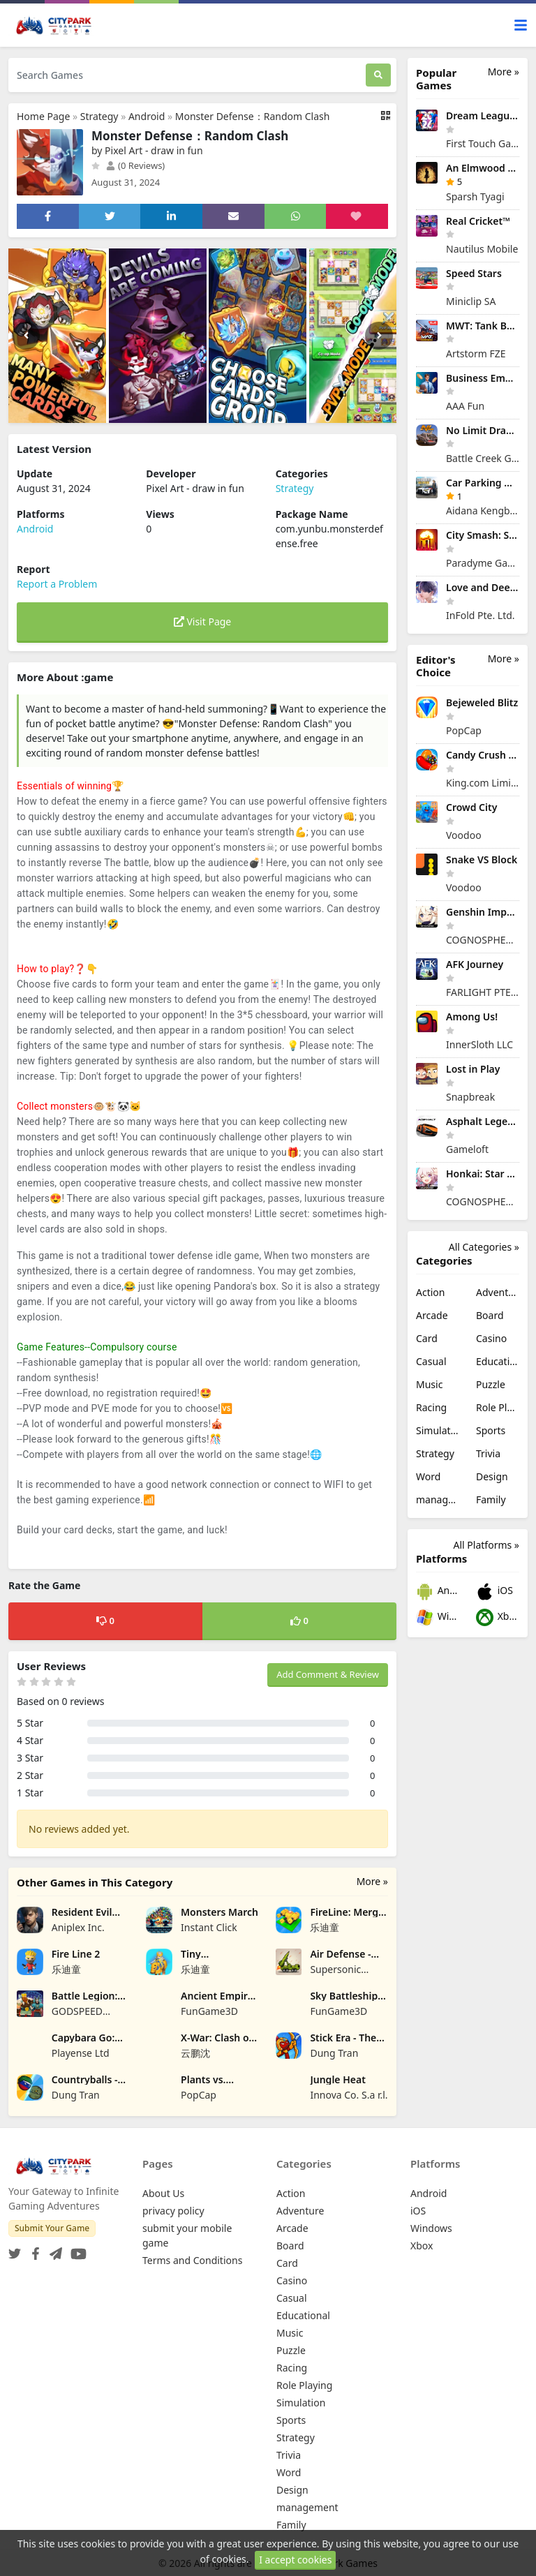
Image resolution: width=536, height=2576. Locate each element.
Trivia (488, 1453)
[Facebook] (33, 2249)
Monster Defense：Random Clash (252, 116)
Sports (490, 1430)
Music (429, 1384)
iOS (494, 1591)
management (437, 1499)
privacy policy (173, 2210)
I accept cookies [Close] (295, 2559)
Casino (491, 1338)
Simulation (437, 1430)
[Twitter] (14, 2249)
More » (372, 1881)
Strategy (99, 116)
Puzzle (490, 1384)
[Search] (378, 75)
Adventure (497, 1292)
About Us (163, 2193)
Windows (437, 1617)
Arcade (432, 1315)
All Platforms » (486, 1544)
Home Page (43, 116)
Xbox (497, 1617)
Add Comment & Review (327, 1674)
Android (146, 116)
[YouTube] (76, 2249)
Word (428, 1476)
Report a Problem (57, 583)
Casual (431, 1361)
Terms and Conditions (192, 2260)
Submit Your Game (52, 2228)
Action (430, 1292)
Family (491, 1499)
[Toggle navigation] (521, 25)
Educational (497, 1361)
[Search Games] (187, 75)
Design (492, 1476)
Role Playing (497, 1407)
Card (427, 1338)
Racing (431, 1407)
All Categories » (484, 1246)
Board (490, 1315)
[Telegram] (53, 2249)
